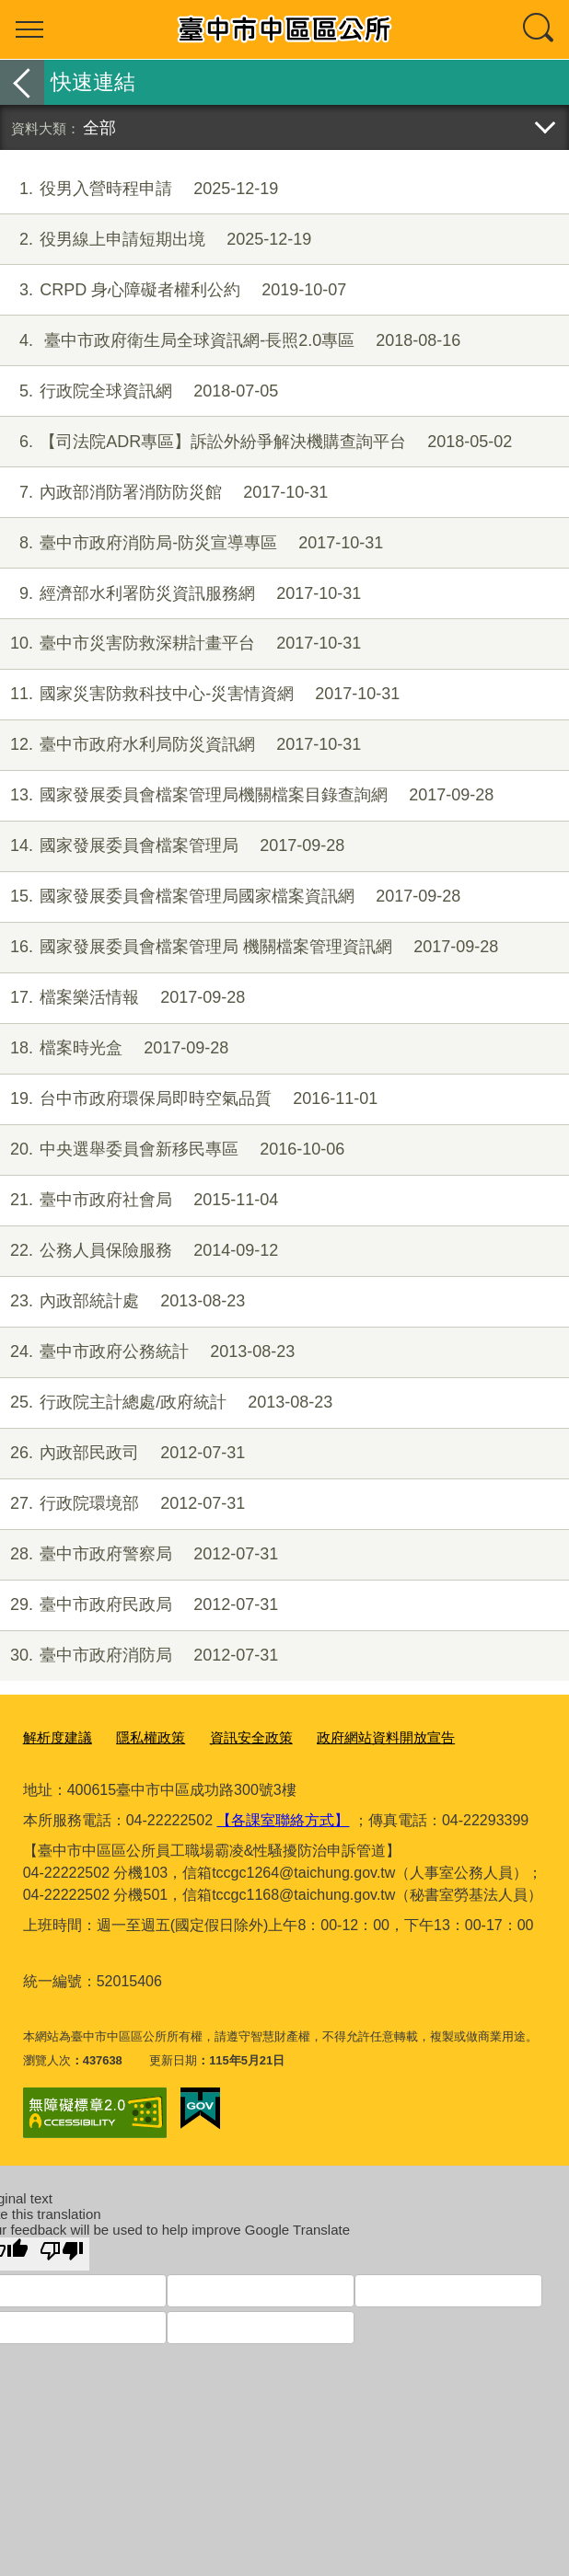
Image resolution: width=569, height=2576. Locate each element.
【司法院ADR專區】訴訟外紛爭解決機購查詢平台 (256, 442)
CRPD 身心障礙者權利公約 (173, 290)
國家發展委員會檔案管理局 (172, 846)
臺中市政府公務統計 (147, 1352)
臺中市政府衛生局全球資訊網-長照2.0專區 (230, 341)
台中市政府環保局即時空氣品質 (188, 1099)
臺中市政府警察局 (139, 1554)
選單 (29, 29)
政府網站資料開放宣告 (347, 1735)
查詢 (539, 29)
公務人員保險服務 (139, 1250)
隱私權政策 (137, 1735)
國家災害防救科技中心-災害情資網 (200, 694)
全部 (99, 127)
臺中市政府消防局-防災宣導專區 (191, 543)
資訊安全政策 (227, 1735)
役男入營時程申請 (139, 189)
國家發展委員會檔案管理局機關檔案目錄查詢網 (247, 795)
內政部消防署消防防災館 (164, 492)
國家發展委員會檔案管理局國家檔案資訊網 (230, 896)
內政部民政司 (122, 1453)
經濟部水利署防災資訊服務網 (180, 594)
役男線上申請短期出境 (155, 239)
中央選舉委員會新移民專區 (172, 1149)
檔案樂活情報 (122, 997)
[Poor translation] (61, 2250)
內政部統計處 (122, 1301)
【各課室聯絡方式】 (282, 1816)
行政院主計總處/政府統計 (166, 1402)
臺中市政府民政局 (139, 1605)
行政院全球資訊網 (139, 391)
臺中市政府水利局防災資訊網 (180, 744)
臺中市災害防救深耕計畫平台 (180, 643)
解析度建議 (53, 1735)
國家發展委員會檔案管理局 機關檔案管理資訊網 (249, 947)
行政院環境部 (122, 1503)
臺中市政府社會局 (139, 1200)
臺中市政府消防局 (139, 1655)
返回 (22, 82)
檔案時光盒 (114, 1048)
